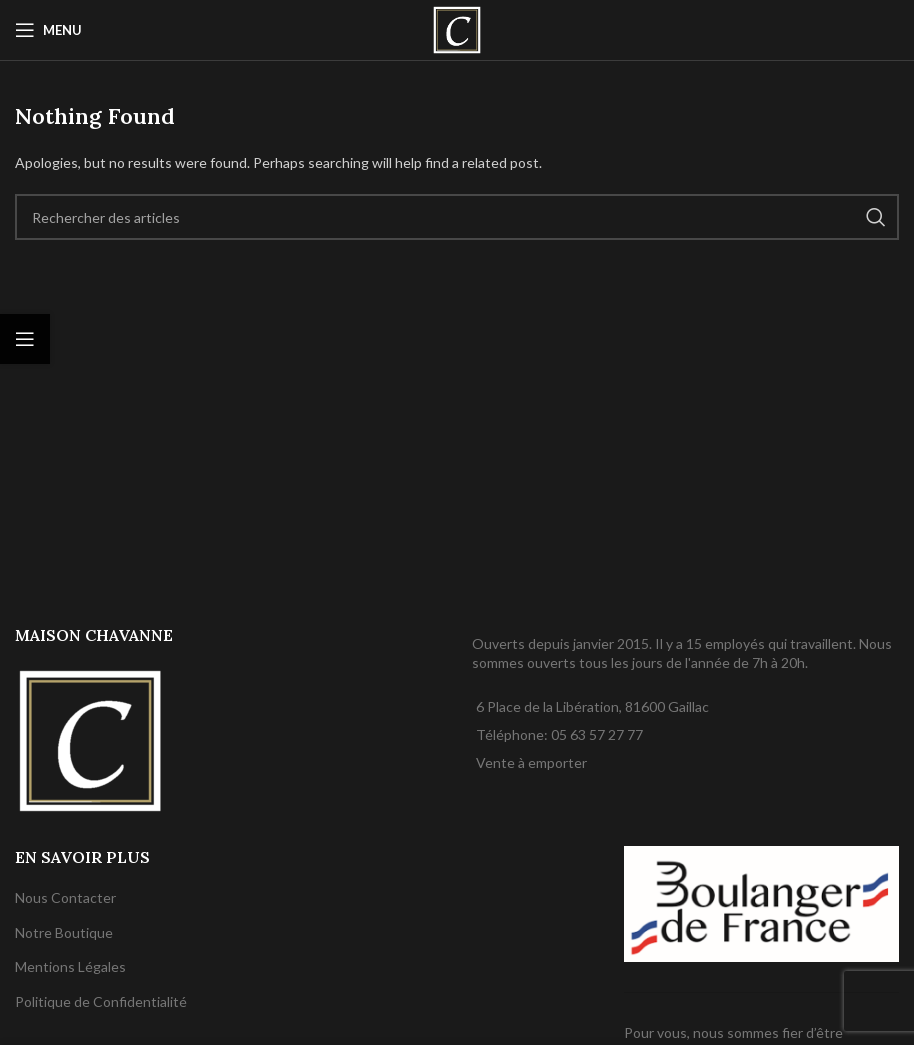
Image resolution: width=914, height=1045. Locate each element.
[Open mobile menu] (48, 30)
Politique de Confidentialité (101, 1001)
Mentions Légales (70, 966)
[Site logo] (457, 28)
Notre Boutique (64, 932)
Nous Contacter (65, 897)
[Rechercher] (457, 217)
